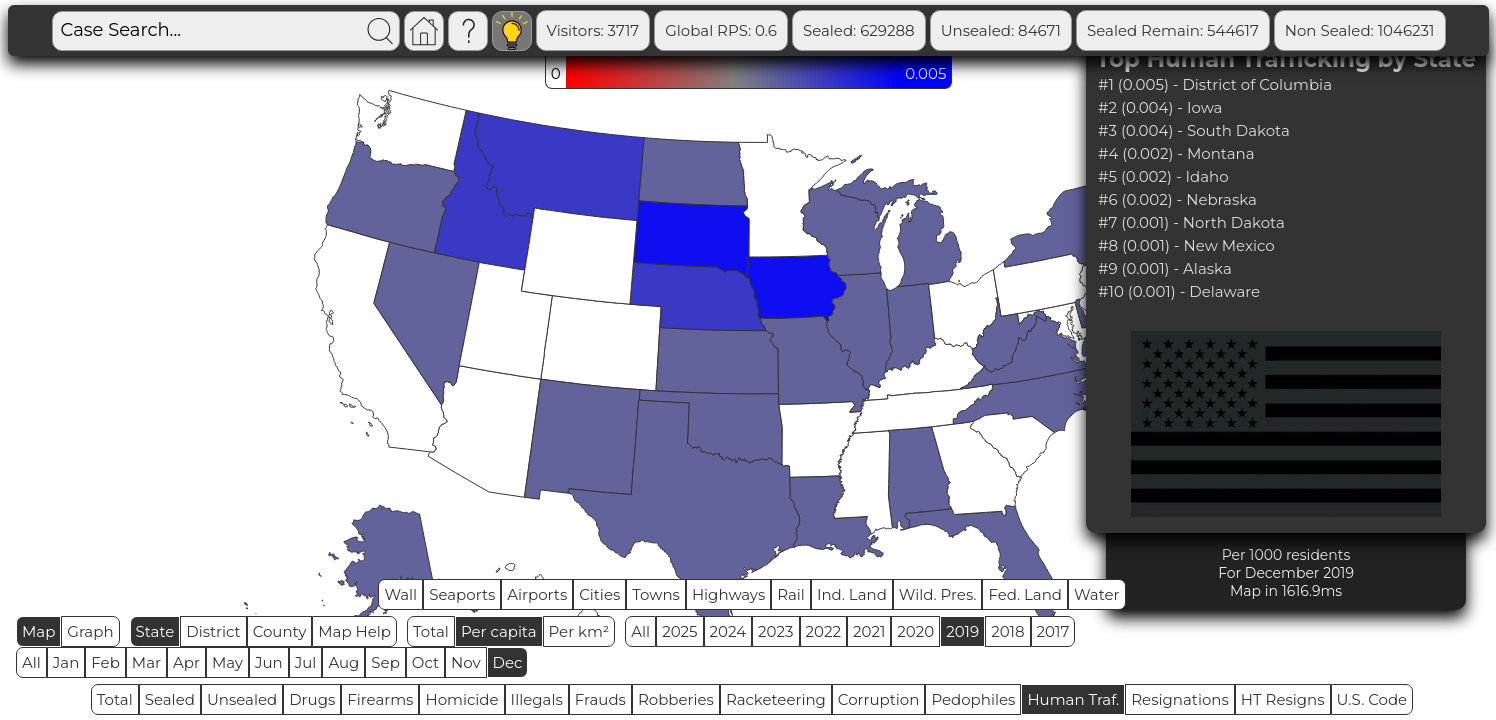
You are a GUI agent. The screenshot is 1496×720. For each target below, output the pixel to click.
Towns (656, 594)
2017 (1053, 631)
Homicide (461, 699)
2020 (915, 631)
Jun (269, 662)
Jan (66, 662)
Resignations (1180, 699)
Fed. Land (1025, 594)
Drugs (312, 699)
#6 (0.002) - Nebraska (1177, 199)
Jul (306, 662)
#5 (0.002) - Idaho (1163, 176)
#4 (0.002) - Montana (1176, 153)
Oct (425, 662)
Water (1097, 594)
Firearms (380, 699)
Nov (466, 662)
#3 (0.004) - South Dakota (1194, 130)
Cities (599, 594)
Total (431, 631)
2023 (775, 631)
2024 (728, 631)
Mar (146, 662)
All (640, 631)
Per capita (499, 631)
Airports (537, 594)
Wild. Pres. (938, 594)
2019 (962, 631)
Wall (400, 594)
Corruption (879, 699)
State (155, 631)
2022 (823, 631)
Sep (385, 662)
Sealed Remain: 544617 (1173, 30)
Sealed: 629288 (859, 30)
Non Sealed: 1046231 (1360, 30)
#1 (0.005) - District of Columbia (1215, 84)
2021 (869, 631)
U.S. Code (1372, 699)
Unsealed (242, 699)
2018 (1007, 631)
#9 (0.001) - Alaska (1165, 268)
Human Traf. (1073, 699)
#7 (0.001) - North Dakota (1191, 222)
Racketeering (776, 699)
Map (38, 631)
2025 (679, 631)
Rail (791, 594)
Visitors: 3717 (593, 30)
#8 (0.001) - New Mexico (1186, 245)
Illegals (537, 699)
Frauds (600, 699)
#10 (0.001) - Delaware (1179, 291)
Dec (508, 662)
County (280, 631)
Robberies (676, 699)
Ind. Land (852, 594)
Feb (105, 662)
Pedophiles (973, 699)
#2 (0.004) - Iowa (1160, 107)
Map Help (354, 631)
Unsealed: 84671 (1001, 30)
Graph (90, 631)
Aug (343, 662)
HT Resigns (1283, 699)
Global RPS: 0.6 (721, 30)
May (227, 662)
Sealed (170, 699)
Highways (728, 594)
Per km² (579, 631)
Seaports (462, 594)
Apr (186, 662)
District (213, 631)
